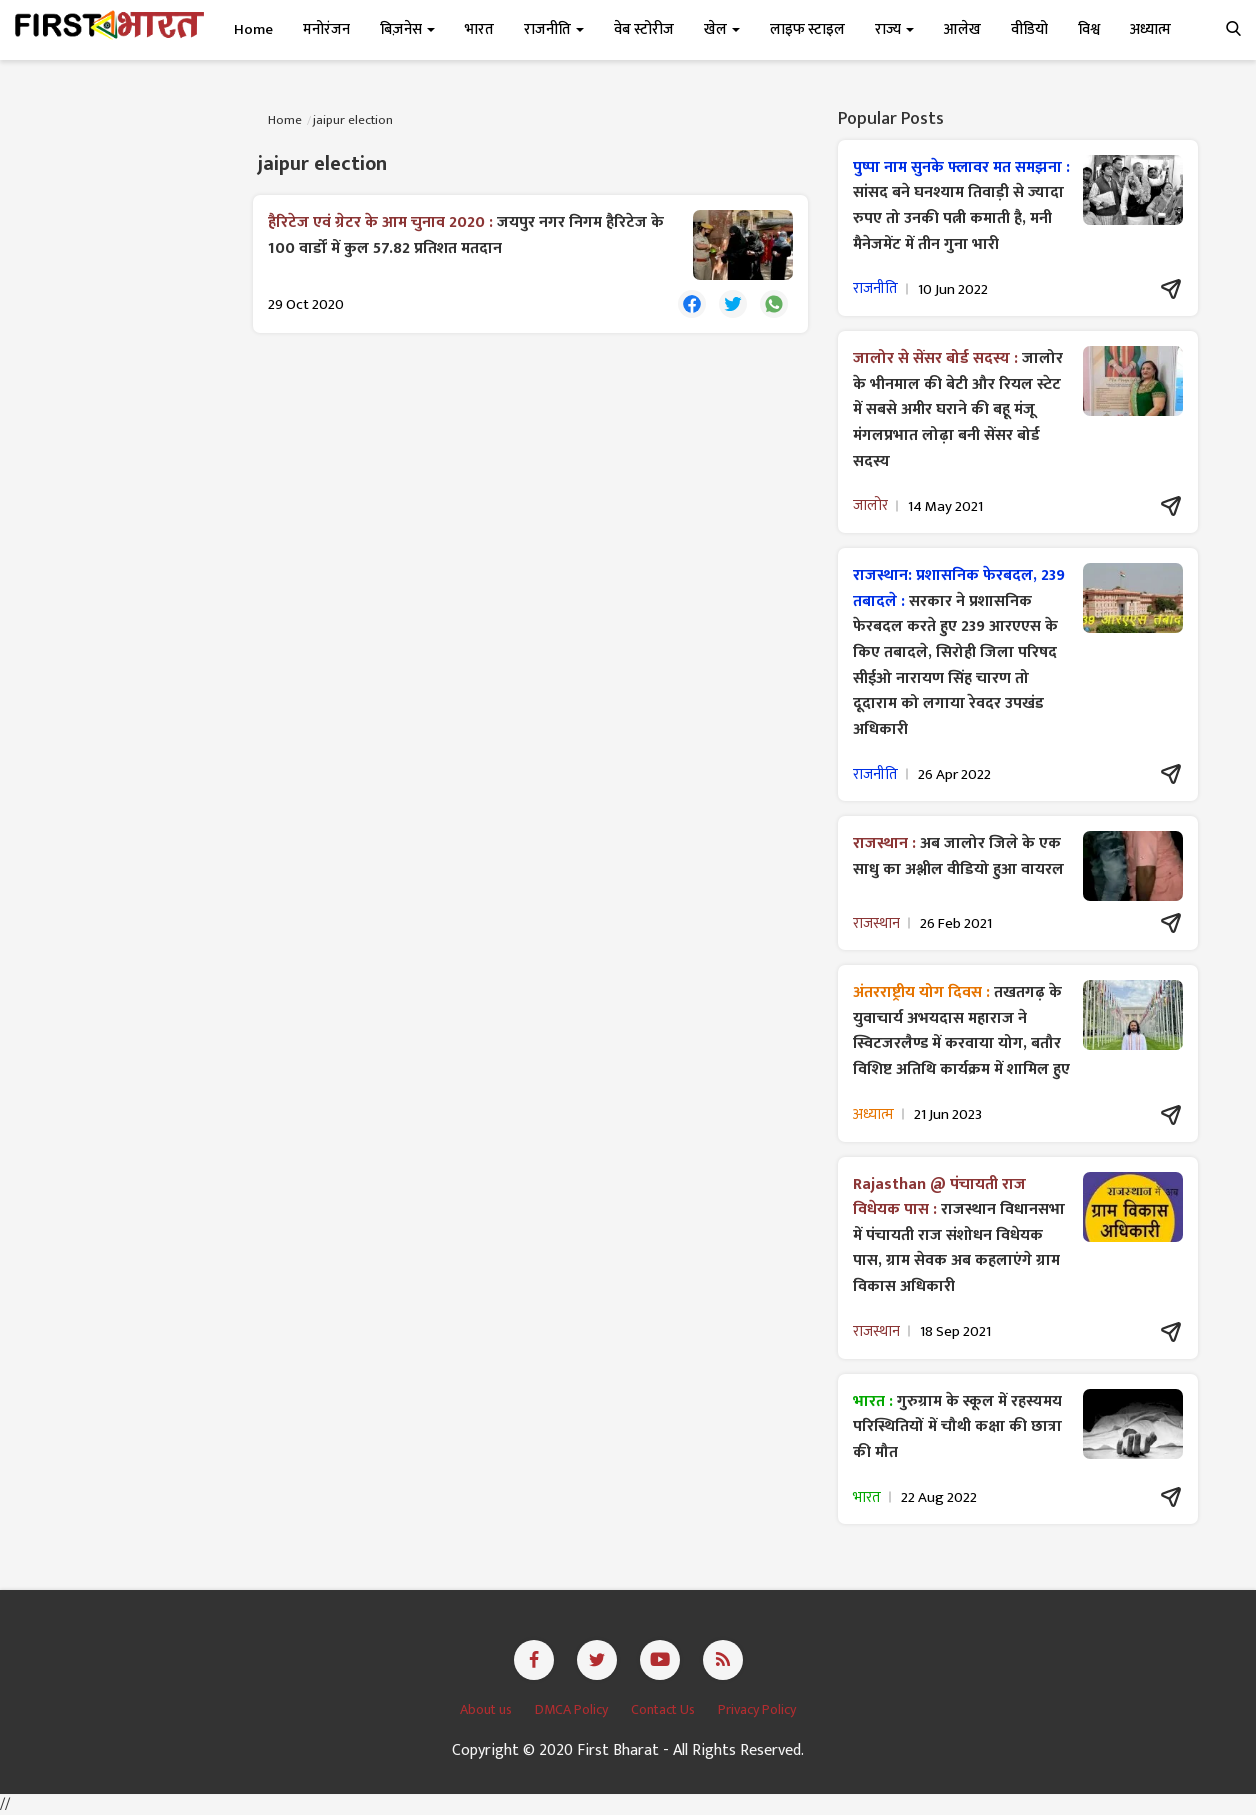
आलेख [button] (962, 29)
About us (487, 1709)
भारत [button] (479, 29)
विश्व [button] (1089, 29)
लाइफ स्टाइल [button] (807, 29)
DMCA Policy (573, 1709)
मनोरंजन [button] (326, 29)
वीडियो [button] (1029, 29)
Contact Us (664, 1709)
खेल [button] (722, 29)
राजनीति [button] (554, 29)
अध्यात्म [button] (1150, 29)
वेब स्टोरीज (644, 29)
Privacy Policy (757, 1709)
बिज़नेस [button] (407, 29)
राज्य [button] (894, 29)
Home (253, 29)
